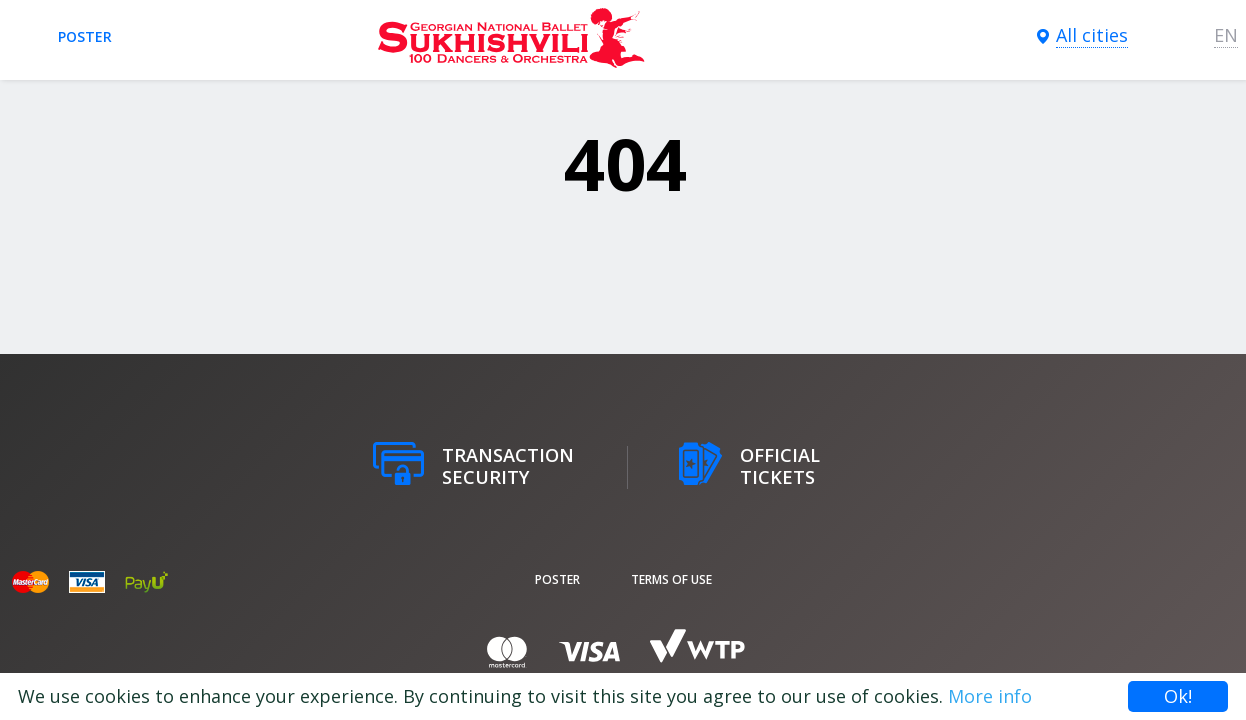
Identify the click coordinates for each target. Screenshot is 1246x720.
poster (85, 36)
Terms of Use (671, 579)
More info (990, 696)
